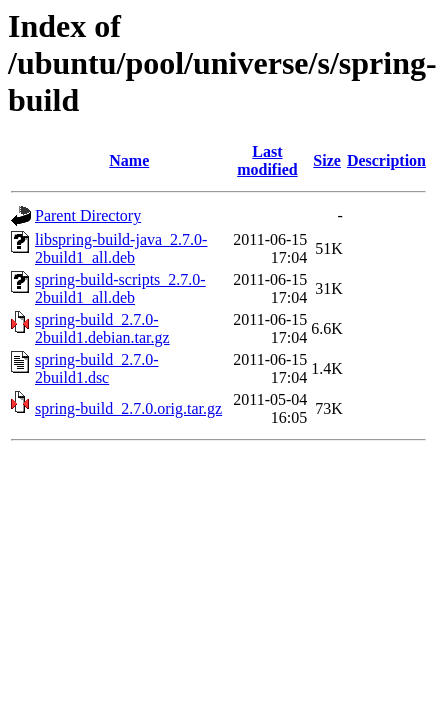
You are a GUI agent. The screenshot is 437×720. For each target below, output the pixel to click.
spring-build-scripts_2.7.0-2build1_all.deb (120, 288)
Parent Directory (88, 215)
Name (129, 160)
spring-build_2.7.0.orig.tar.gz (128, 408)
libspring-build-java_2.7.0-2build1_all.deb (121, 248)
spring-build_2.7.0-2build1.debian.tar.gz (102, 328)
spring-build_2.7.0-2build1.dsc (97, 368)
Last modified (267, 160)
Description (386, 160)
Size (327, 160)
